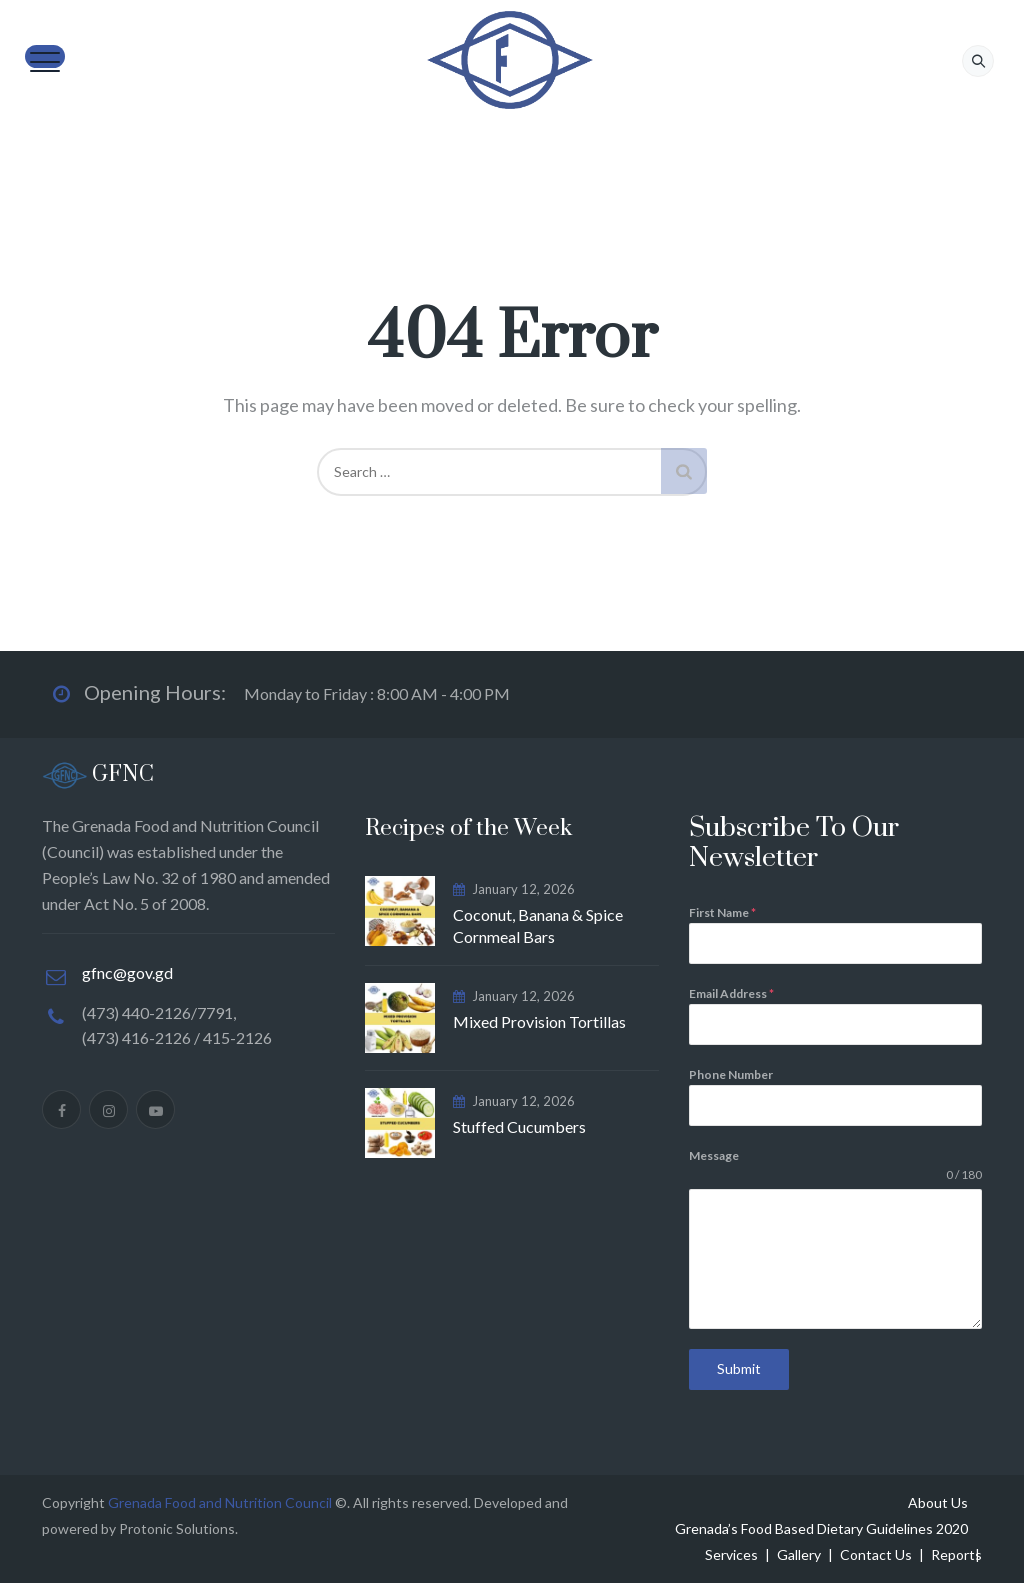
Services (731, 1554)
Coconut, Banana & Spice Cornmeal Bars (538, 925)
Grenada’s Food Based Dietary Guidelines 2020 (821, 1528)
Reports (956, 1554)
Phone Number (731, 1074)
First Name (722, 912)
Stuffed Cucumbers (519, 1126)
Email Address (731, 993)
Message (714, 1155)
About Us (938, 1502)
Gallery (799, 1554)
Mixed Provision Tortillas (539, 1021)
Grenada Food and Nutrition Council (220, 1502)
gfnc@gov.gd (127, 972)
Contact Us (876, 1554)
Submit (739, 1368)
